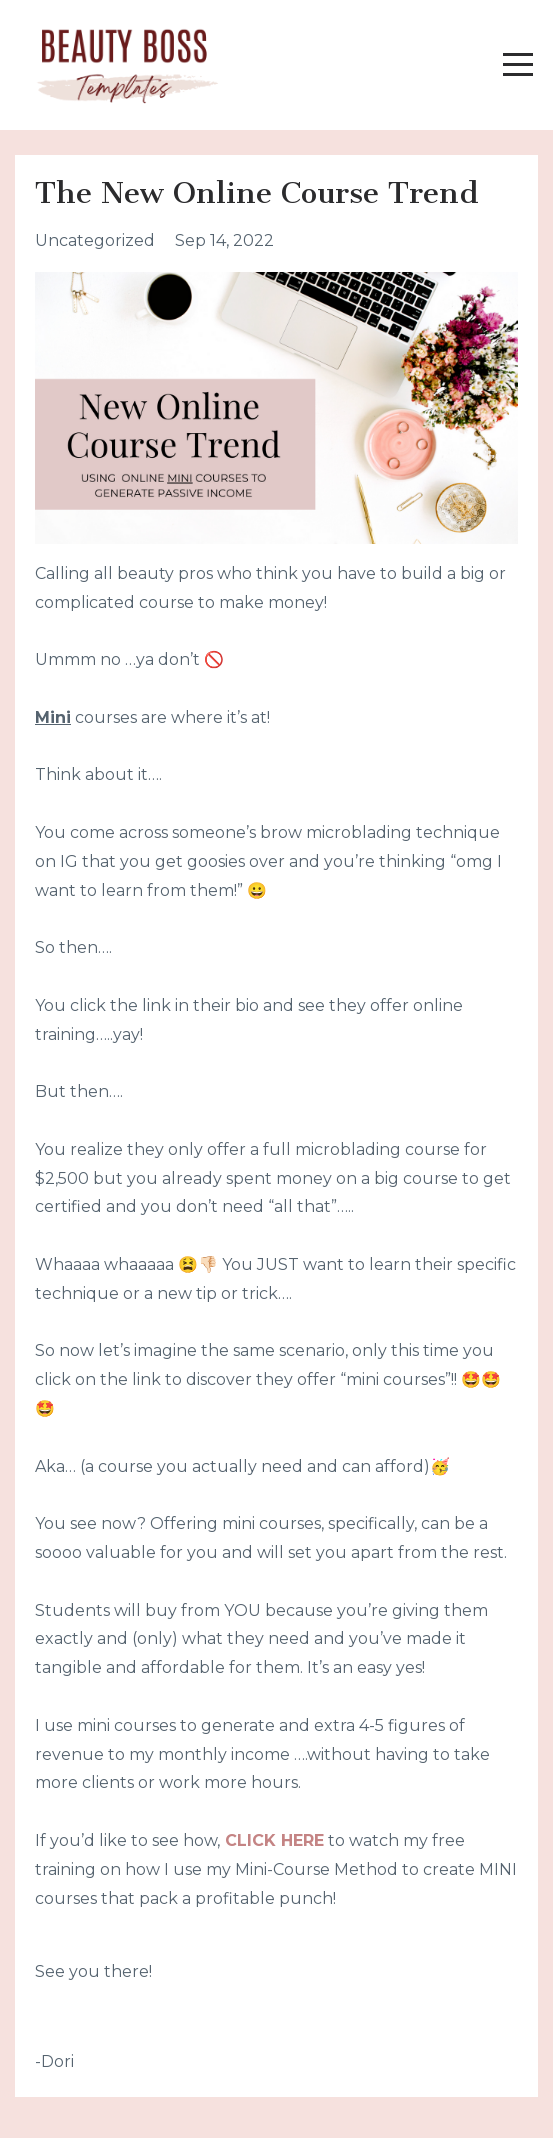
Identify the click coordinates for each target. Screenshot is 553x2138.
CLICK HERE (274, 1840)
